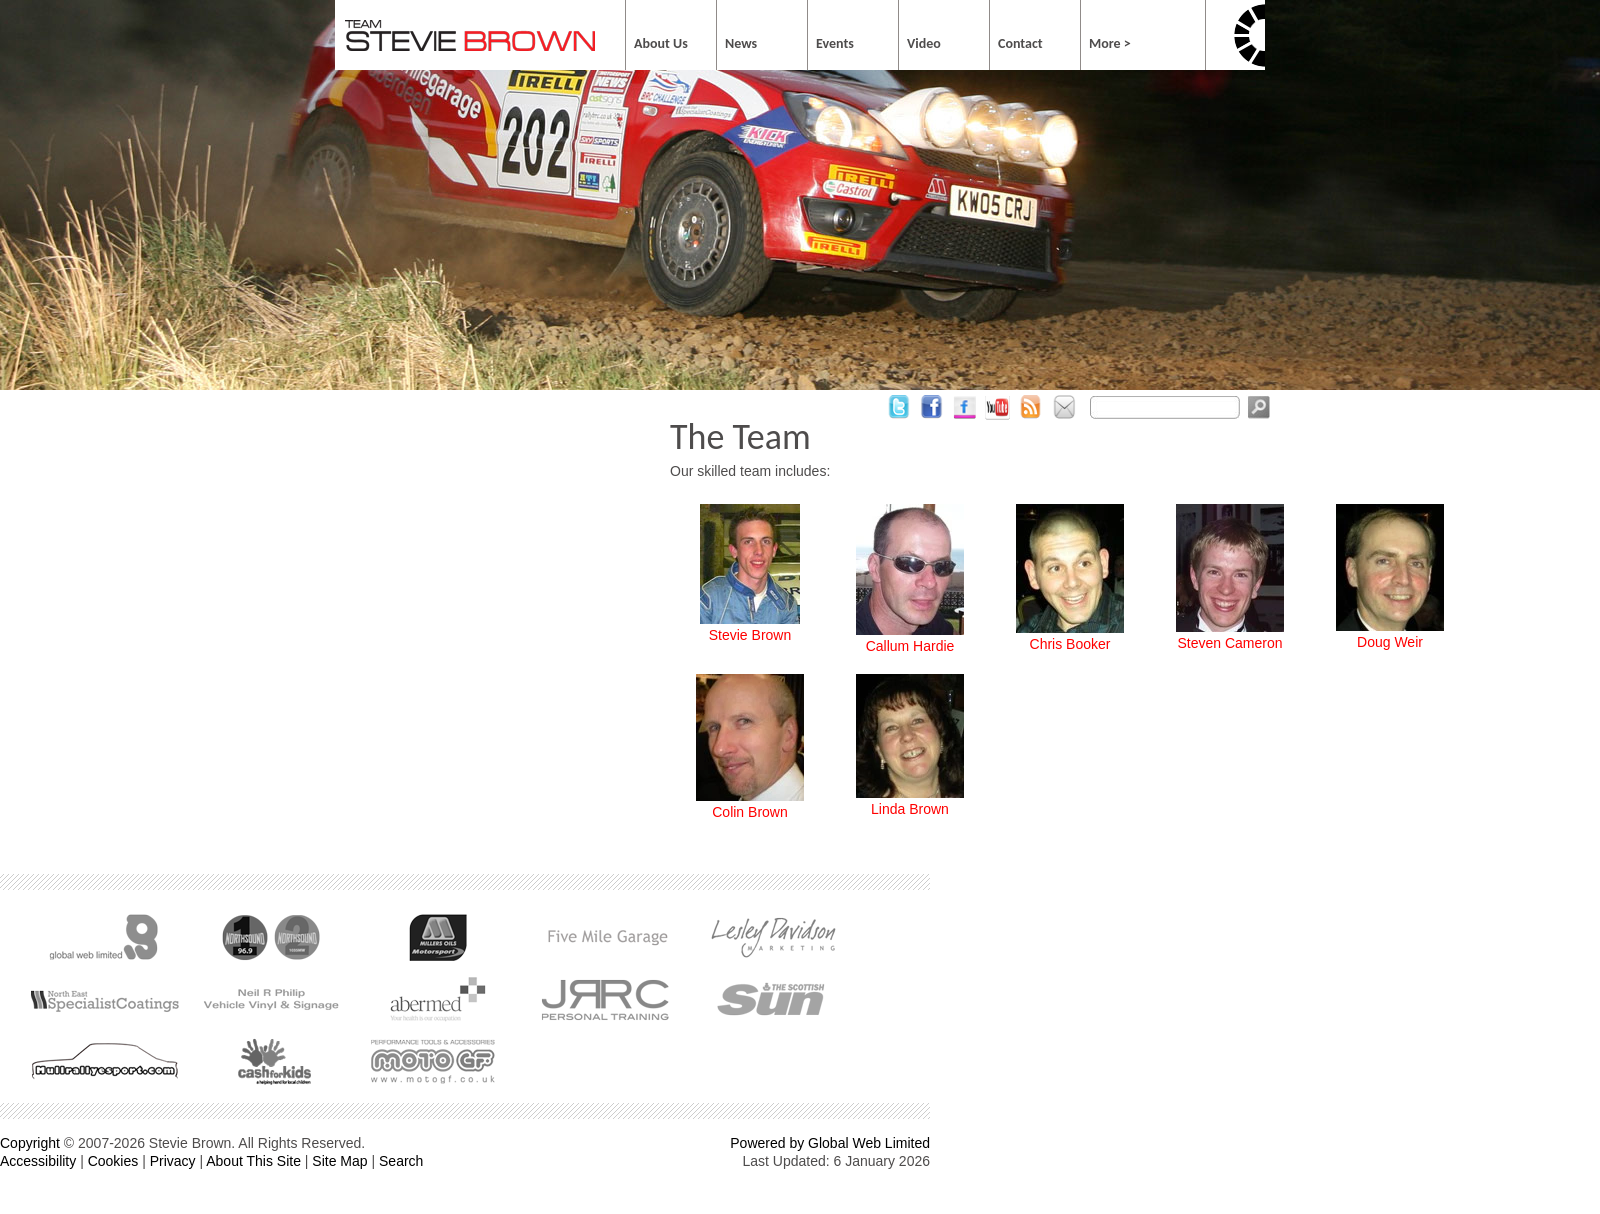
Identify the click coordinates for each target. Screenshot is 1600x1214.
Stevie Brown (750, 635)
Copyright (30, 1143)
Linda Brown (910, 809)
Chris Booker (1070, 644)
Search (401, 1161)
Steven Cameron (1229, 643)
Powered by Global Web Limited (830, 1143)
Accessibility (38, 1161)
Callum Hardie (910, 646)
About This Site (253, 1161)
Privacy (173, 1161)
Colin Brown (749, 812)
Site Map (339, 1161)
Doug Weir (1390, 642)
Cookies (113, 1161)
